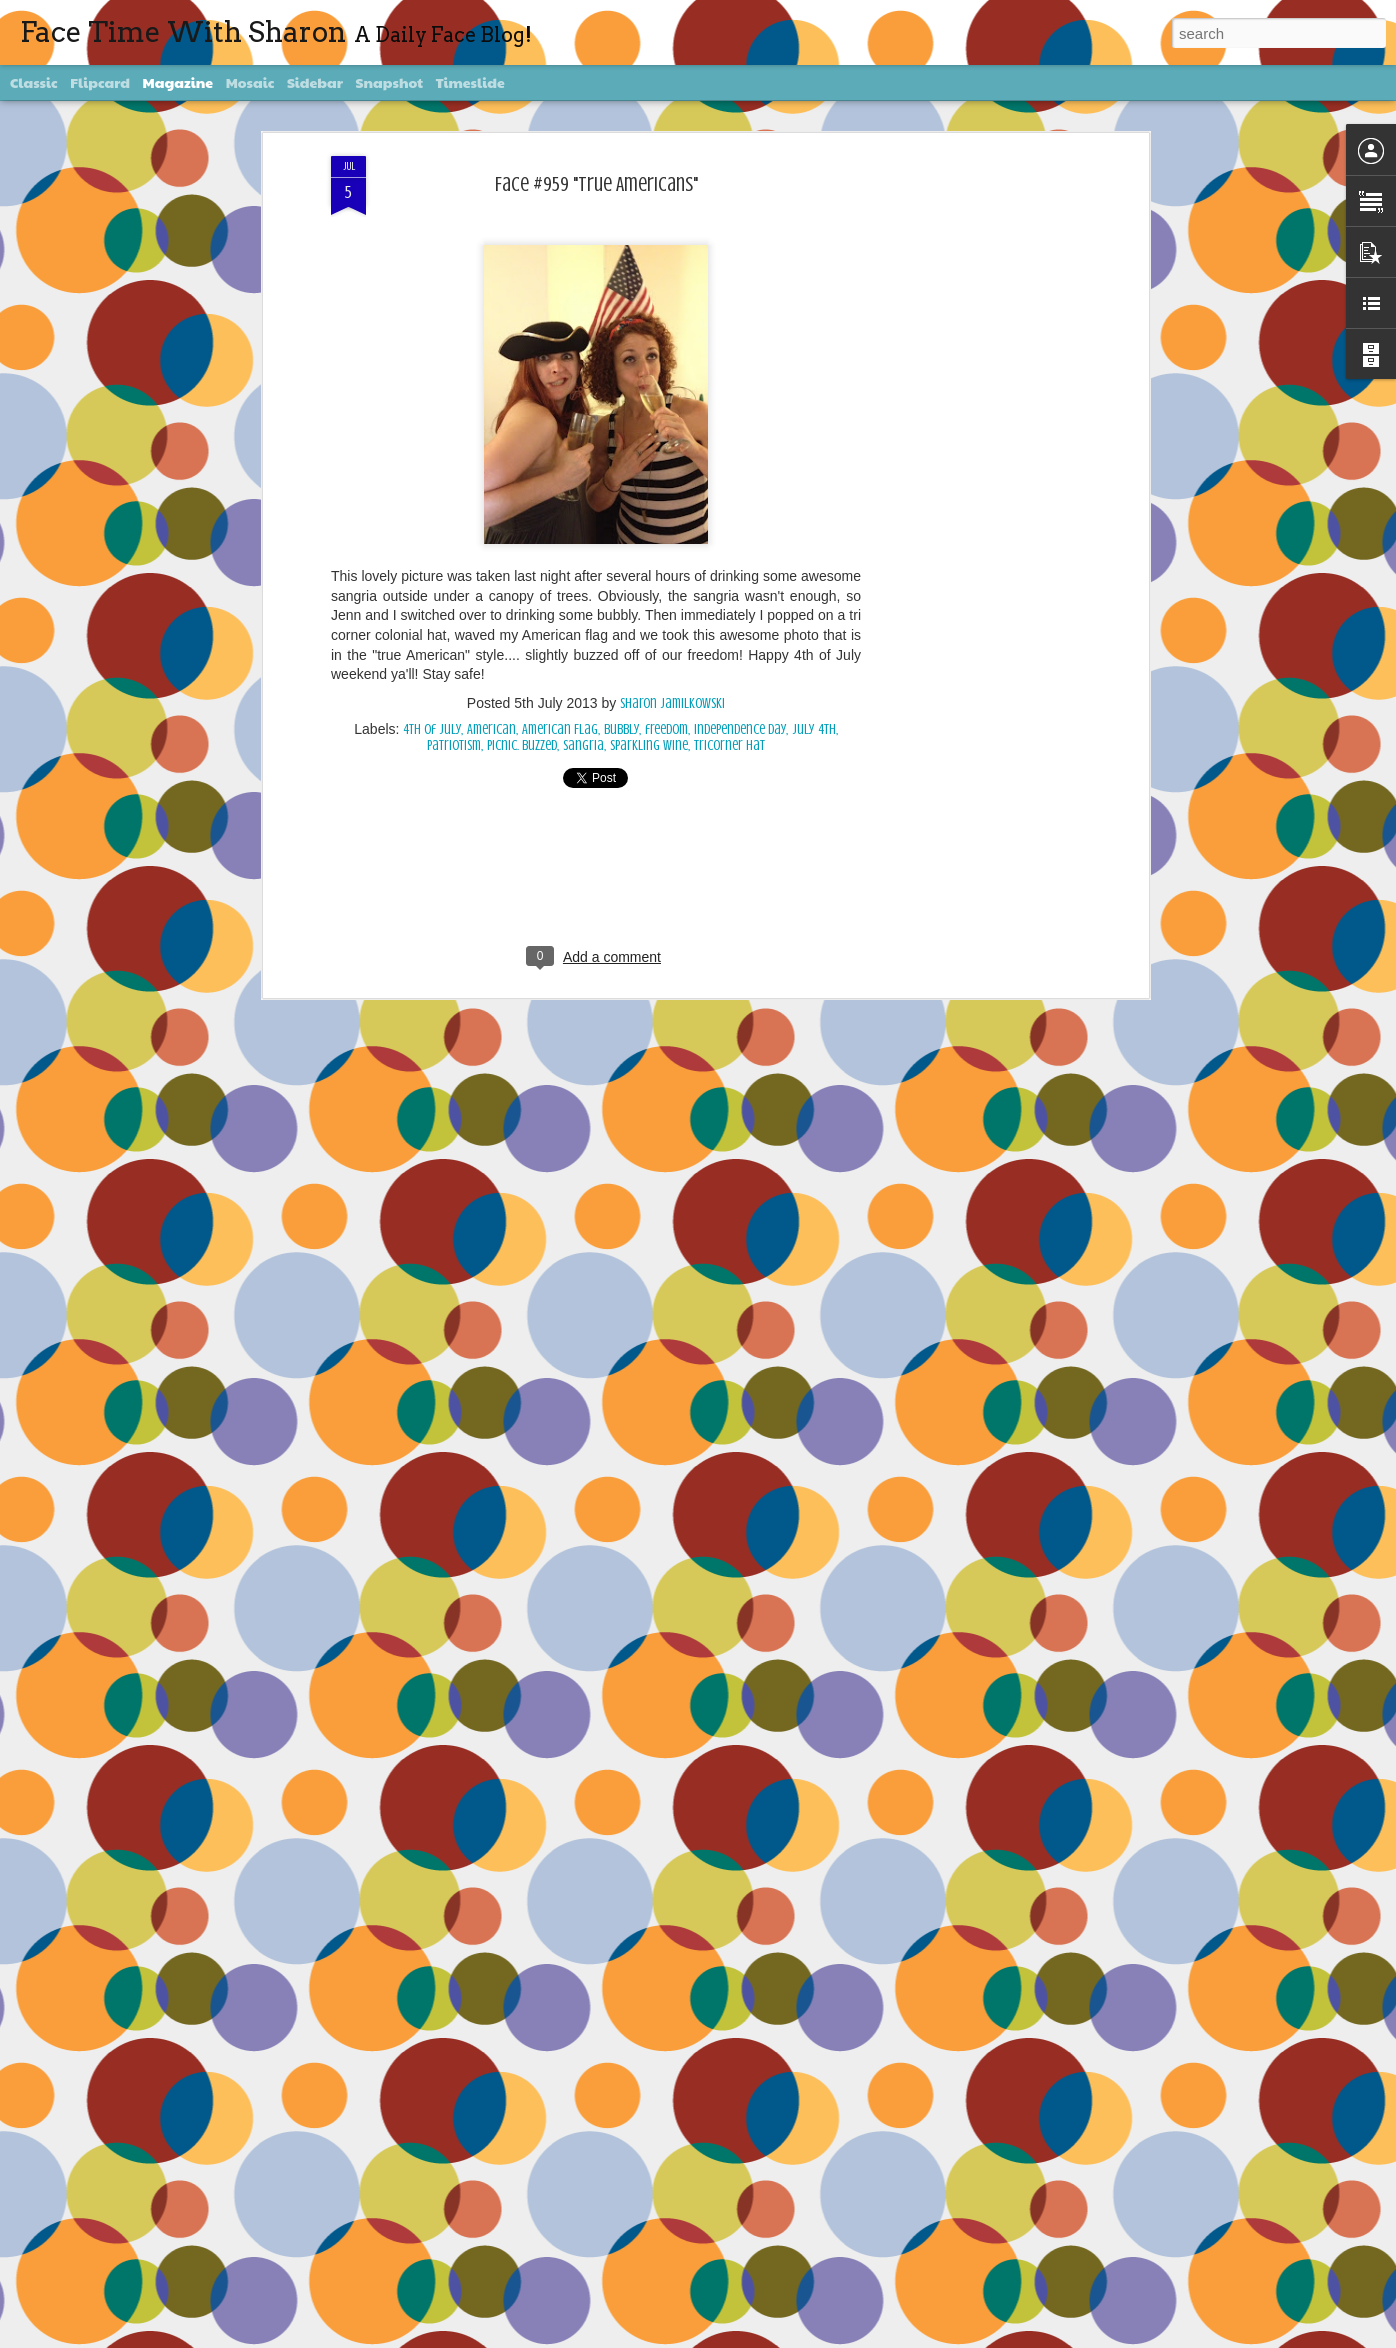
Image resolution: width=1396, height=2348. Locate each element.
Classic (34, 82)
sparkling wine (649, 745)
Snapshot (389, 82)
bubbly (621, 729)
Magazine (178, 82)
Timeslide (470, 82)
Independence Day (740, 729)
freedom (666, 729)
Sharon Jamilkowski (672, 703)
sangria (583, 745)
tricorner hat (729, 745)
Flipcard (100, 82)
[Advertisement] (971, 471)
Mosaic (250, 82)
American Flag (560, 729)
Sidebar (315, 82)
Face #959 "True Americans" (596, 184)
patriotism (454, 745)
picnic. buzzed (522, 745)
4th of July (432, 729)
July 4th (814, 729)
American (491, 729)
